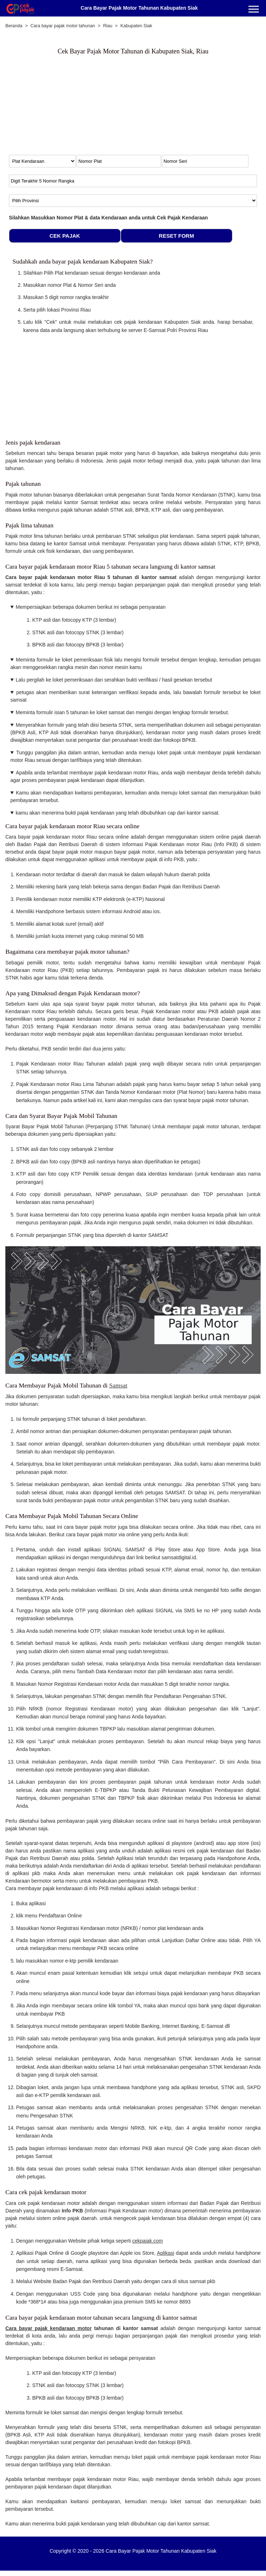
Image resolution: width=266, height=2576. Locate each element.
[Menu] (254, 10)
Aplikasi (165, 2253)
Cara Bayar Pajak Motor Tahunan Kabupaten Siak (139, 8)
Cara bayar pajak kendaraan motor (48, 2328)
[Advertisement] (68, 108)
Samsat (118, 1385)
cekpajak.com (147, 2241)
